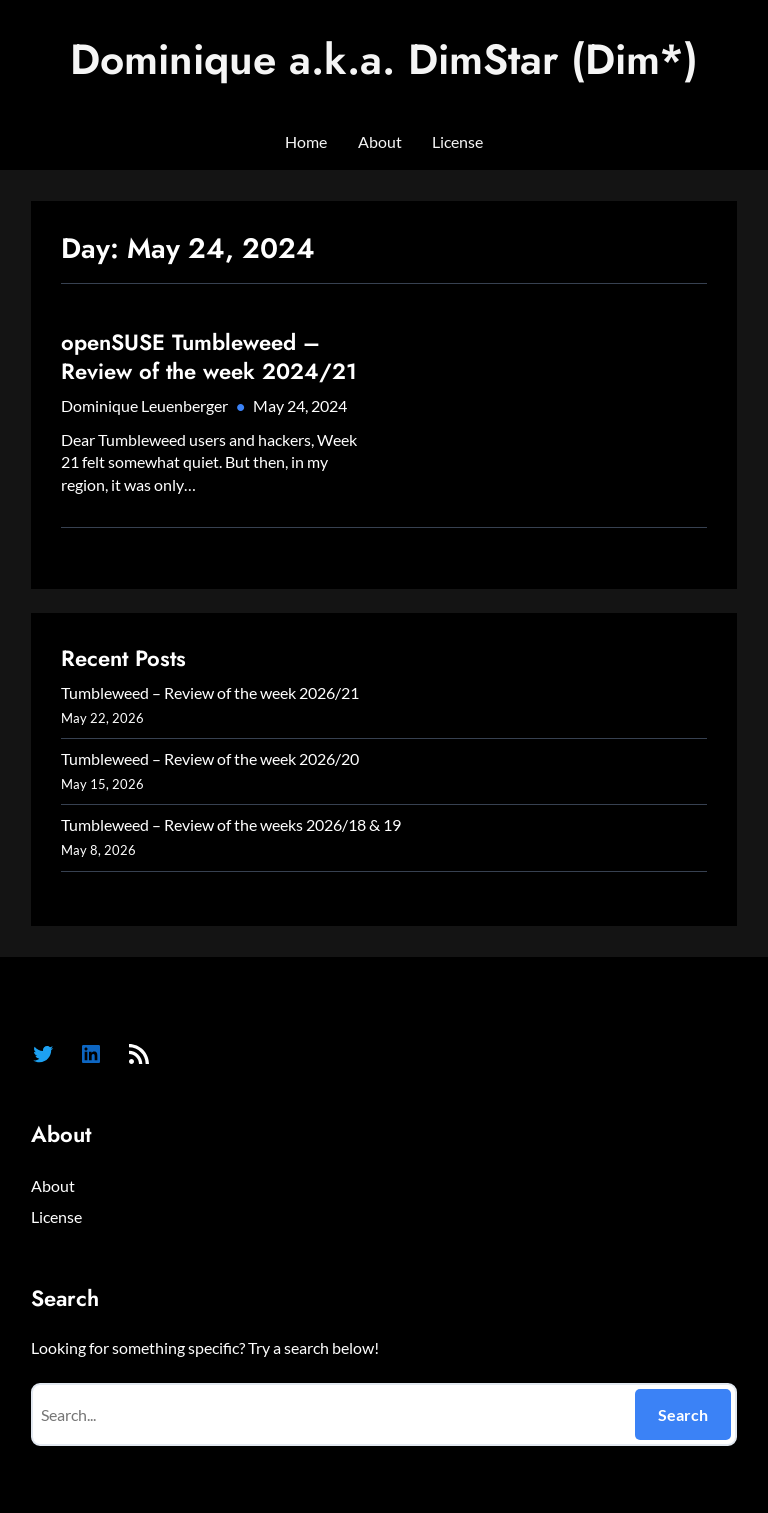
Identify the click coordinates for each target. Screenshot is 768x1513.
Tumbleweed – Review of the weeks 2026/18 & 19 (231, 824)
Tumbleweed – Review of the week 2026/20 (210, 758)
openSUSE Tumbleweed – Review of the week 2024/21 (209, 356)
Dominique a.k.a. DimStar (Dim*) (384, 59)
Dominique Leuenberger (144, 405)
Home (306, 141)
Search (683, 1414)
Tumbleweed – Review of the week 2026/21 (210, 692)
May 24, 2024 (300, 405)
